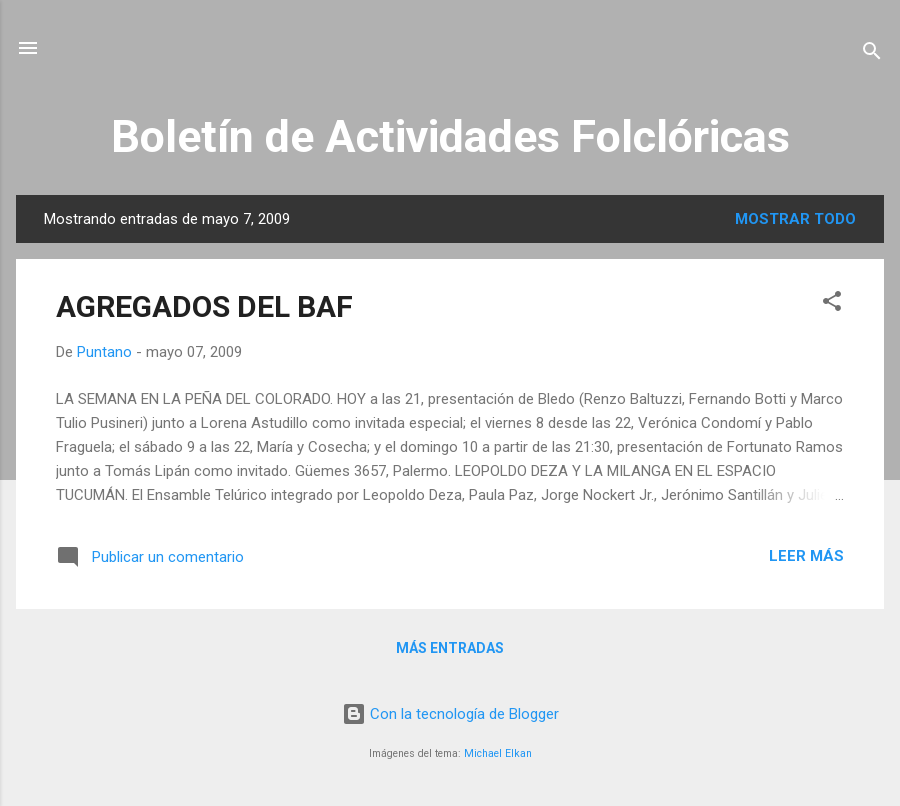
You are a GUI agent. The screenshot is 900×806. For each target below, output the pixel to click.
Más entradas (450, 648)
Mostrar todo (795, 219)
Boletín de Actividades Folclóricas (450, 136)
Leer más (806, 556)
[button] (832, 304)
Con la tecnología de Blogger (450, 714)
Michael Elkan (498, 753)
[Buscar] (872, 54)
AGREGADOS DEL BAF (204, 306)
